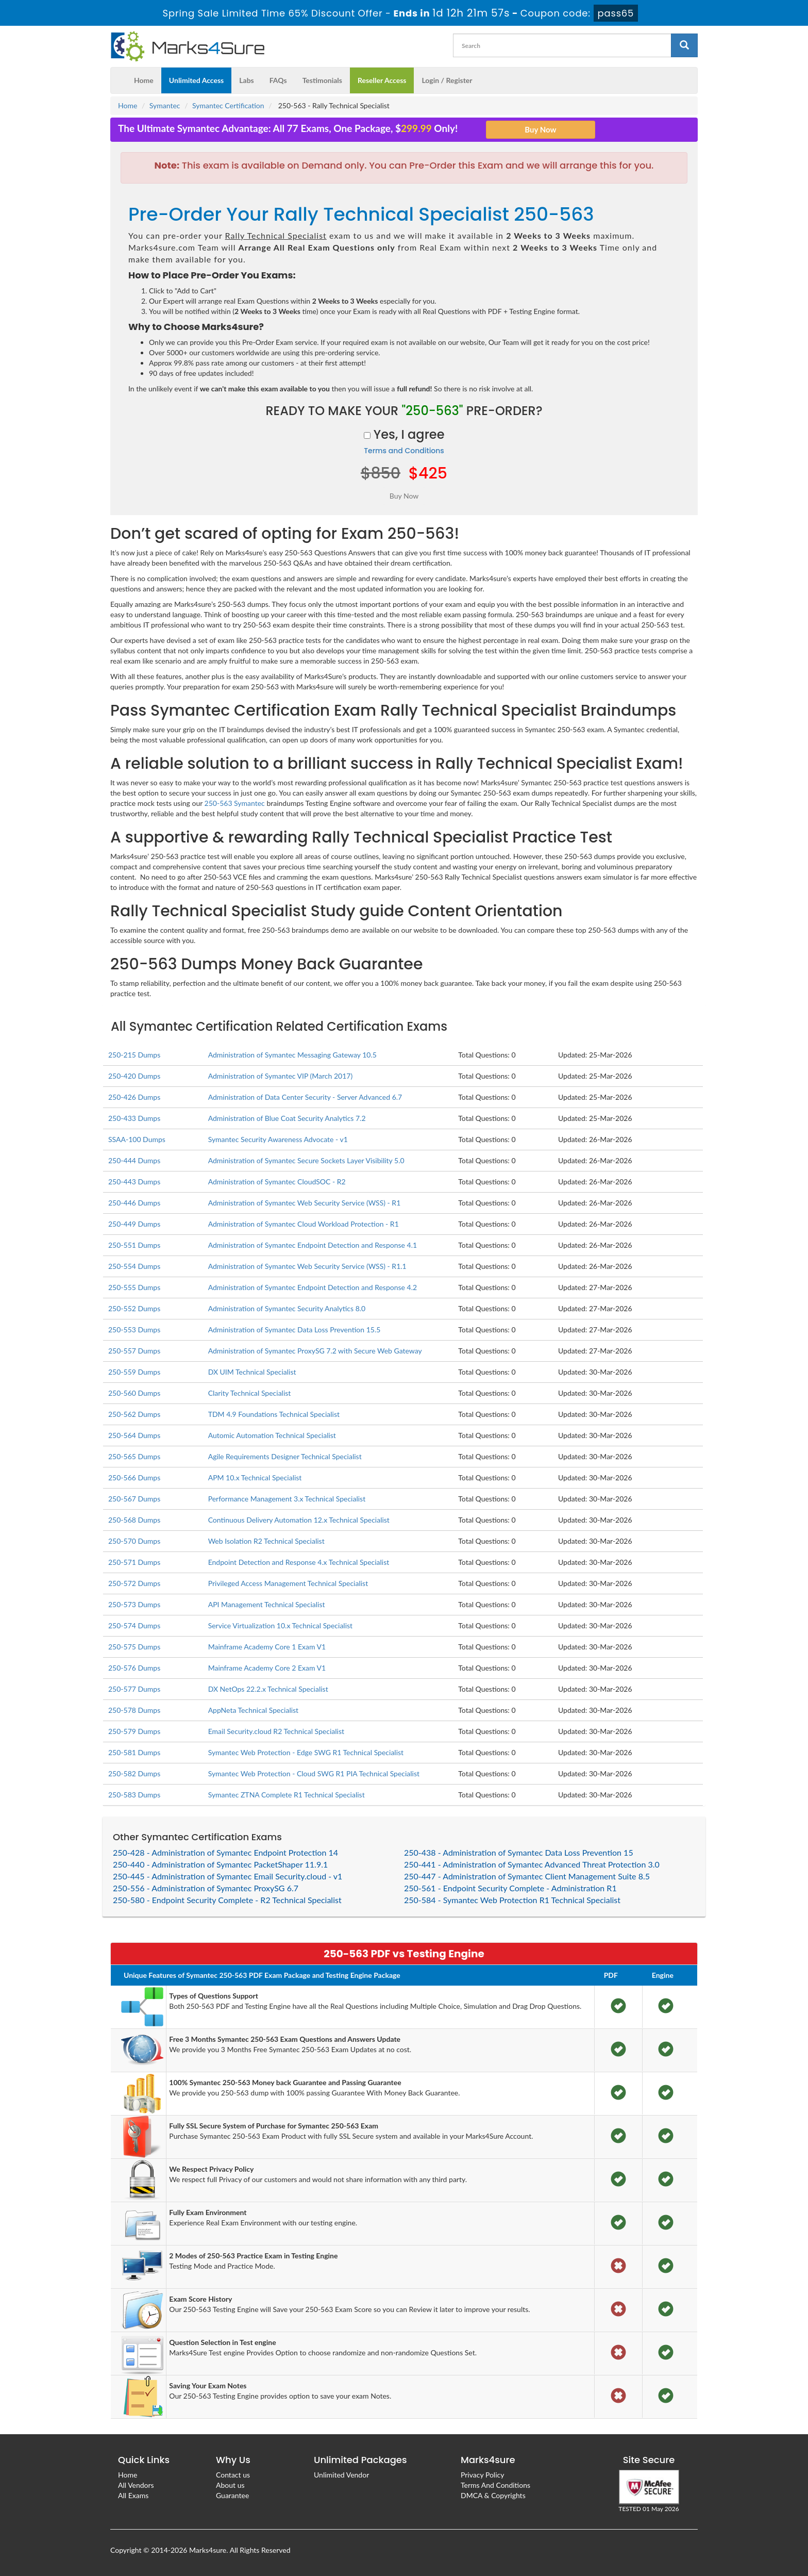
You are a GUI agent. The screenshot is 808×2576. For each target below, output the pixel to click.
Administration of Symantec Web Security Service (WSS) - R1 (304, 1202)
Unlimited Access (196, 80)
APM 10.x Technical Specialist (255, 1477)
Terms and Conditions (404, 450)
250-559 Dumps (134, 1371)
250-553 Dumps (134, 1329)
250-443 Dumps (134, 1181)
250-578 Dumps (134, 1710)
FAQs (278, 80)
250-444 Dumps (134, 1160)
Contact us (233, 2474)
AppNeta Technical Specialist (253, 1710)
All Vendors (136, 2485)
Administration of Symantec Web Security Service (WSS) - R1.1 (307, 1266)
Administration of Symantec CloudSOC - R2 (277, 1181)
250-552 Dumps (134, 1308)
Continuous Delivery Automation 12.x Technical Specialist (299, 1519)
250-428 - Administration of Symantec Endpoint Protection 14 (225, 1852)
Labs (246, 80)
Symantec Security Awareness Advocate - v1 (278, 1139)
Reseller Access (382, 80)
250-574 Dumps (134, 1625)
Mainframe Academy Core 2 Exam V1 (267, 1667)
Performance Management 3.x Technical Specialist (287, 1498)
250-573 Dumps (134, 1604)
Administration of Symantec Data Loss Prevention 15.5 (294, 1329)
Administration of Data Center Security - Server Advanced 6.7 (305, 1097)
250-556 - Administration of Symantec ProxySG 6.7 (205, 1888)
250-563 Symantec (235, 803)
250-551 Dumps (134, 1245)
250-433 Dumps (134, 1118)
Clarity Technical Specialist (249, 1393)
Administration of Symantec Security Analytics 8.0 (287, 1308)
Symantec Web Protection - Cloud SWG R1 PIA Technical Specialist (313, 1773)
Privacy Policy (482, 2474)
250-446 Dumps (134, 1202)
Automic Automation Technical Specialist (272, 1435)
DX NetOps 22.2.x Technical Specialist (268, 1689)
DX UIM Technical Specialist (252, 1371)
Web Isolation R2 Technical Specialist (266, 1541)
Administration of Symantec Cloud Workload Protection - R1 (303, 1223)
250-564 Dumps (134, 1435)
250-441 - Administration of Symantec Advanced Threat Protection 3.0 (532, 1864)
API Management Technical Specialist (266, 1604)
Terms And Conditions (495, 2485)
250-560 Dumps (134, 1393)
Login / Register (447, 80)
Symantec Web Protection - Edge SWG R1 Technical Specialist (305, 1752)
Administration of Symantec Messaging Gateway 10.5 (292, 1054)
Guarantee (232, 2495)
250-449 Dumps (134, 1223)
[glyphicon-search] (684, 45)
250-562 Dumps (134, 1414)
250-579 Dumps (134, 1731)
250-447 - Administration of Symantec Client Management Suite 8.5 (527, 1876)
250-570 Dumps (134, 1541)
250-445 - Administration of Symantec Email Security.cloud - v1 (227, 1876)
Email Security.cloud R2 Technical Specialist (276, 1731)
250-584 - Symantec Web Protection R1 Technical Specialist (512, 1900)
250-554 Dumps (134, 1266)
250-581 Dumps (134, 1752)
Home (144, 80)
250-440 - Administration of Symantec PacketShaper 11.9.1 (220, 1864)
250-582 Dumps (134, 1773)
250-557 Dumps (134, 1350)
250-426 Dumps (134, 1097)
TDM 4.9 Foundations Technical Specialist (274, 1414)
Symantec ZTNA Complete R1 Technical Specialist (286, 1794)
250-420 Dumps (134, 1075)
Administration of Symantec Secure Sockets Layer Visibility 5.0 (306, 1160)
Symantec (164, 105)
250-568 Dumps (134, 1519)
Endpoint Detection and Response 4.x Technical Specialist (299, 1562)
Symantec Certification (228, 105)
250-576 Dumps (134, 1667)
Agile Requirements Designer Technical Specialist (285, 1456)
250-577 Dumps (134, 1689)
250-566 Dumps (134, 1477)
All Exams (133, 2495)
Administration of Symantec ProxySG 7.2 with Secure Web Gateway (315, 1350)
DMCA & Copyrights (493, 2495)
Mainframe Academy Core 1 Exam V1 (267, 1646)
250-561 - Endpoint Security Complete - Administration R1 (510, 1888)
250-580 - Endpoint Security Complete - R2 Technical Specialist (227, 1900)
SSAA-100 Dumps (136, 1139)
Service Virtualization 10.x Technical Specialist (280, 1625)
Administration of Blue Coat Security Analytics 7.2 (287, 1118)
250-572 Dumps (134, 1583)
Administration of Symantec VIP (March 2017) (280, 1075)
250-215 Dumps (134, 1054)
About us (230, 2485)
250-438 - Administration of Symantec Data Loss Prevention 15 (518, 1852)
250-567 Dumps (134, 1498)
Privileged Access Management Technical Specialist (288, 1583)
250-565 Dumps (134, 1456)
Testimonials (322, 80)
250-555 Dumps (134, 1287)
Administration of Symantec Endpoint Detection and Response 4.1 (312, 1245)
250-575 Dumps (134, 1646)
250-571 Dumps (134, 1562)
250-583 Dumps (134, 1794)
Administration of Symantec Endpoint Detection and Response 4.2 (312, 1287)
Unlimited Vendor (341, 2474)
